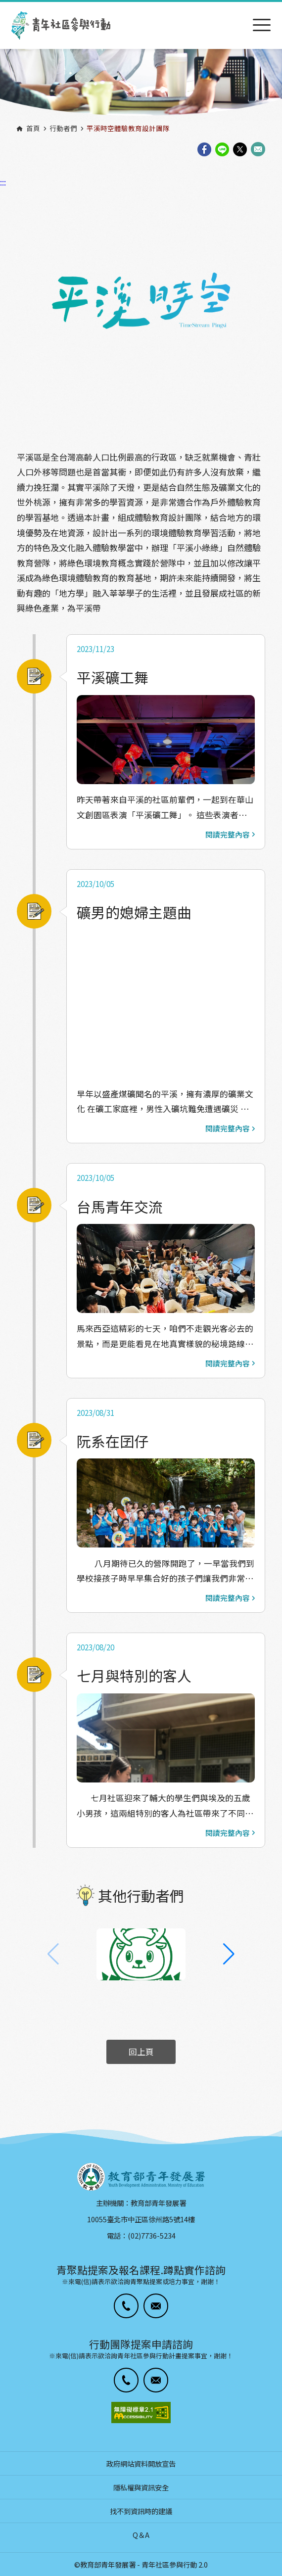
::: (3, 6)
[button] (228, 1954)
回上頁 (141, 2052)
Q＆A (141, 2534)
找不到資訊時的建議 (141, 2511)
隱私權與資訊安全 (141, 2487)
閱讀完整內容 (230, 835)
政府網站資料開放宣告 (141, 2463)
